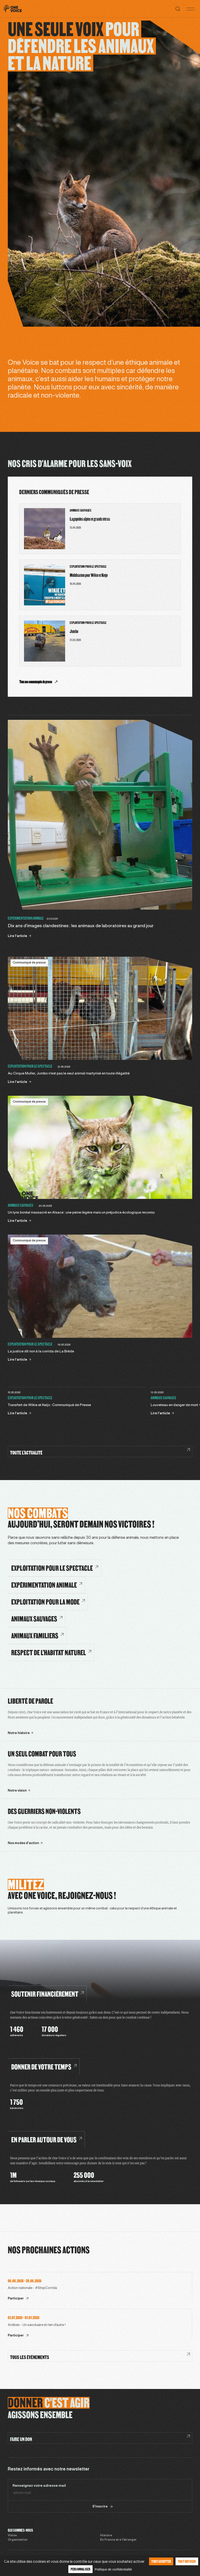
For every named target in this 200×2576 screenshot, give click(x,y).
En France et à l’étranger (118, 2540)
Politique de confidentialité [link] (113, 2569)
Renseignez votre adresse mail (39, 2485)
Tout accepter (161, 2561)
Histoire (106, 2535)
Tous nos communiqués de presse (38, 682)
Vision (12, 2535)
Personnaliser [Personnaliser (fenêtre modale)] (81, 2569)
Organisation (17, 2540)
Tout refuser (187, 2561)
